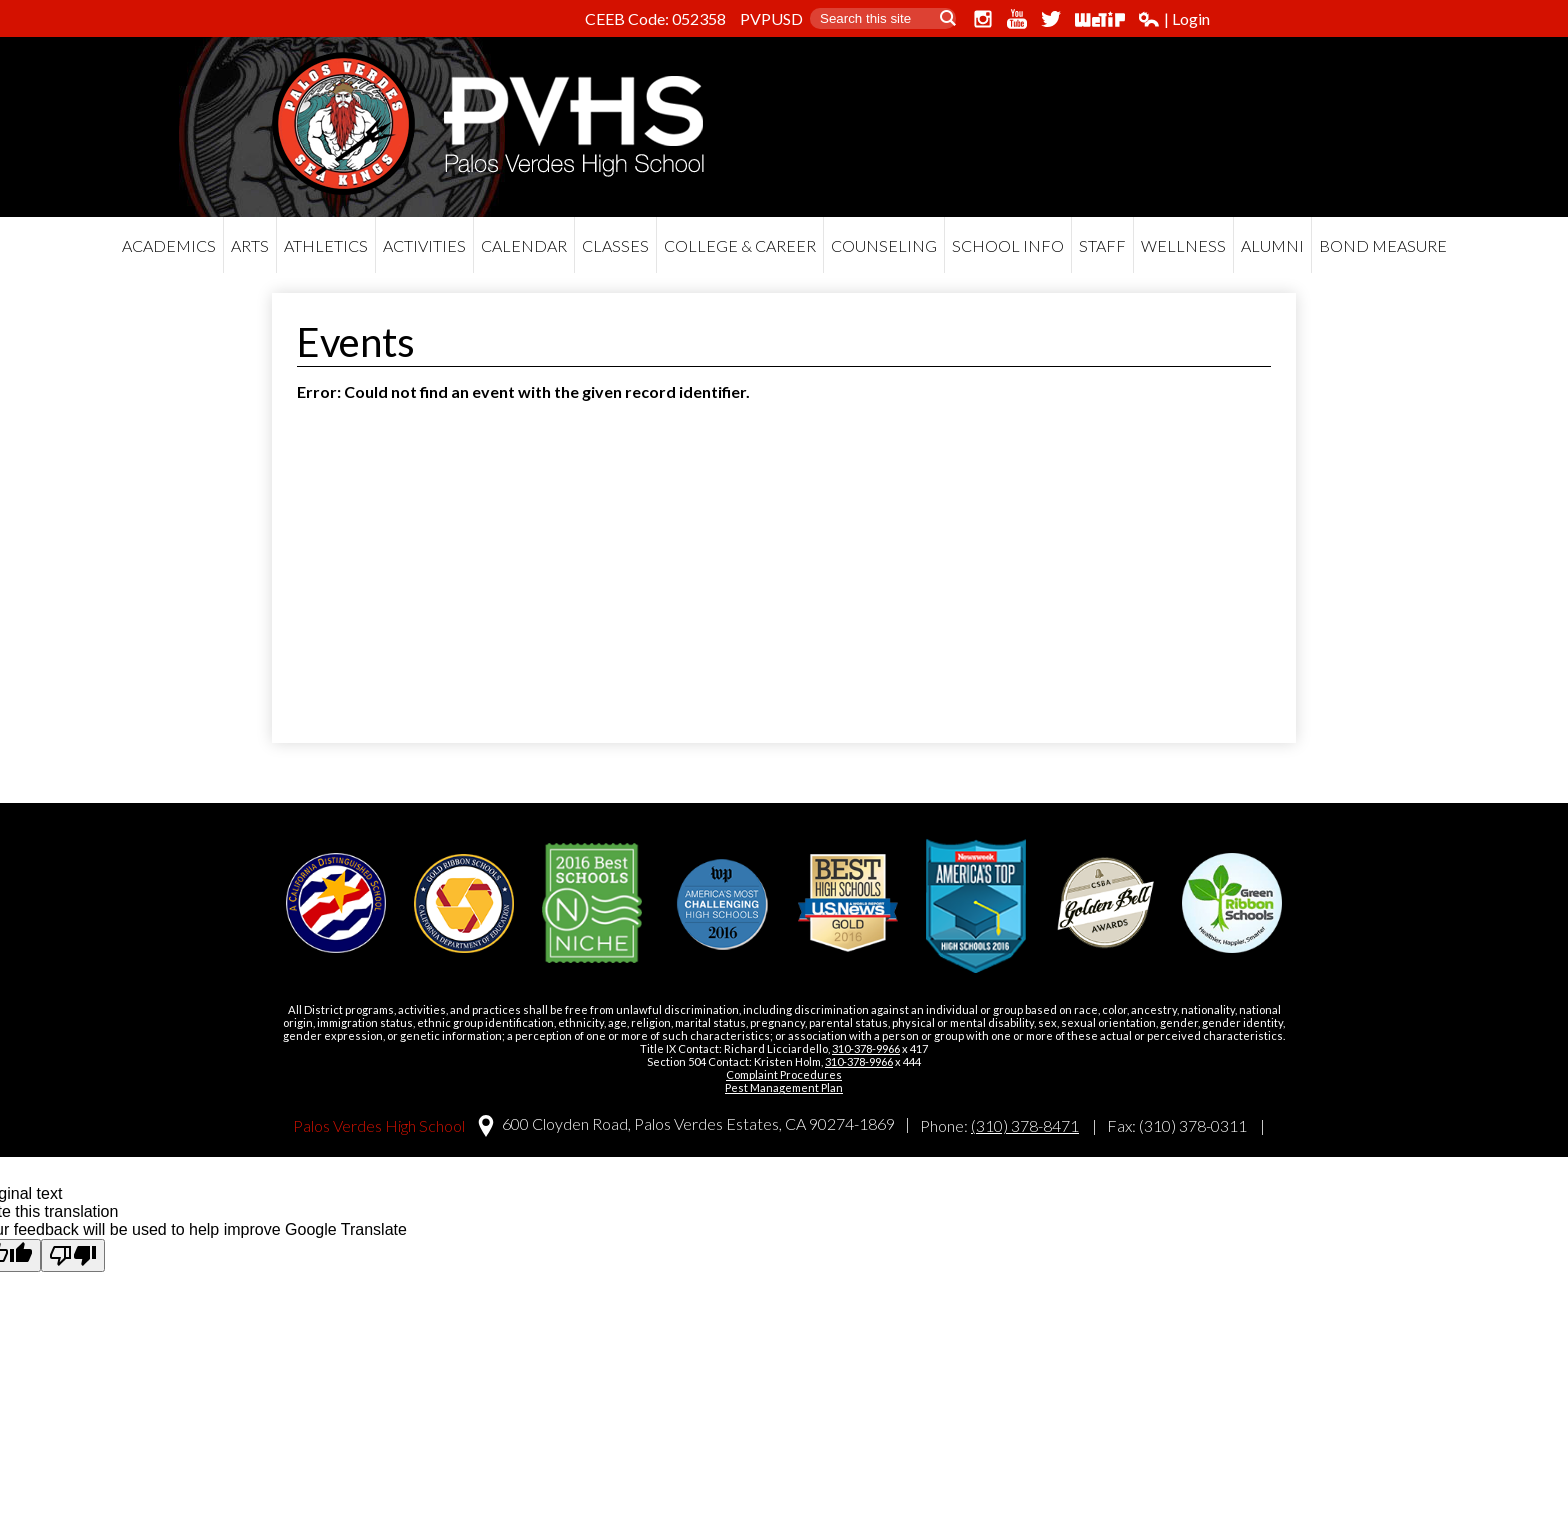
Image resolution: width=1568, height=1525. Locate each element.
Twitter (1051, 19)
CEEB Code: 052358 (655, 18)
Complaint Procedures (784, 1074)
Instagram (983, 19)
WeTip (1100, 19)
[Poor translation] (73, 1255)
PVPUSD (771, 18)
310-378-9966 (866, 1048)
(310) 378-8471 (1025, 1125)
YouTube (1017, 19)
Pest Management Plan (784, 1087)
